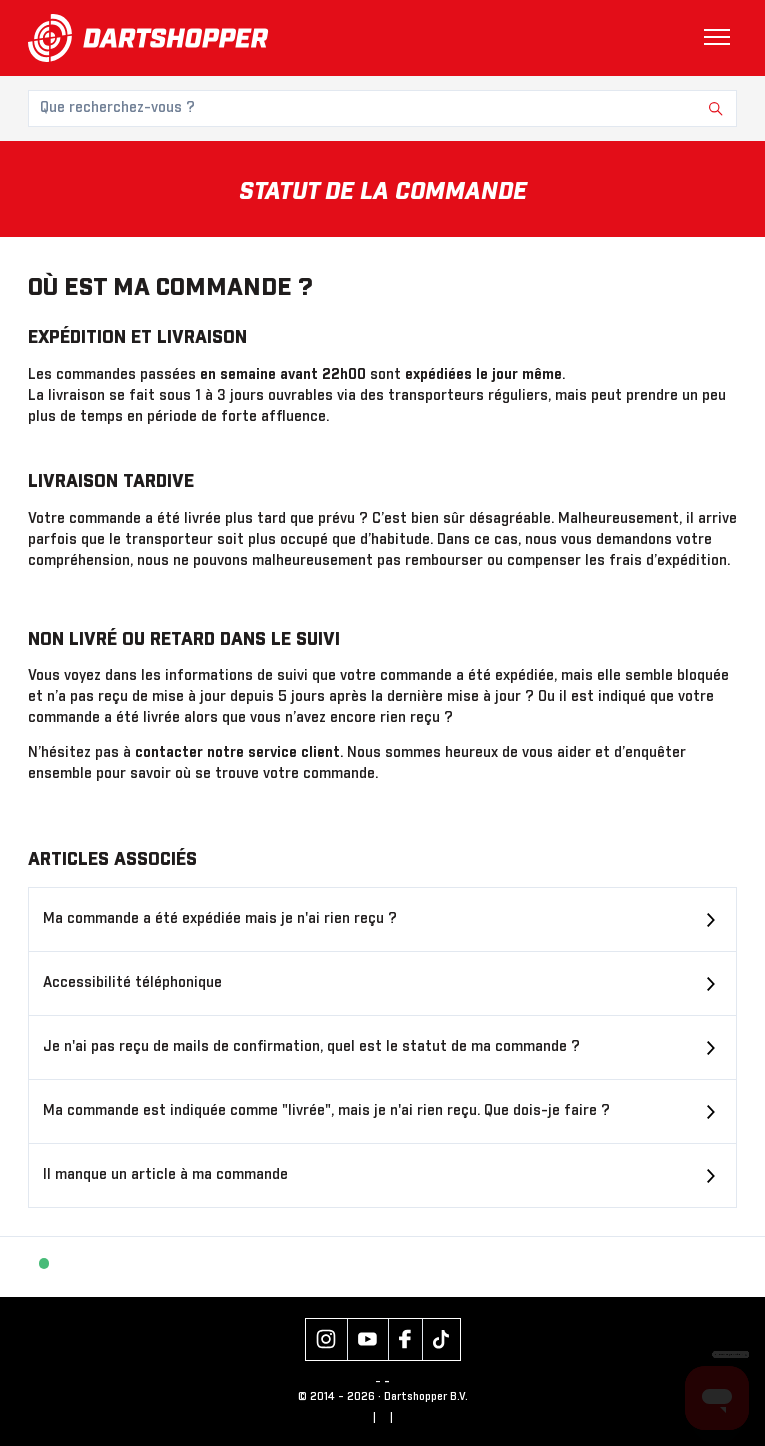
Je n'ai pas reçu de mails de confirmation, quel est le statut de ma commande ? (311, 1047)
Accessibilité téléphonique (132, 983)
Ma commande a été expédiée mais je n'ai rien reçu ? (220, 919)
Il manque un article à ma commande (165, 1175)
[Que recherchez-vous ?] (382, 108)
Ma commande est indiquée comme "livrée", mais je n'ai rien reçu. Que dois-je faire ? (326, 1111)
